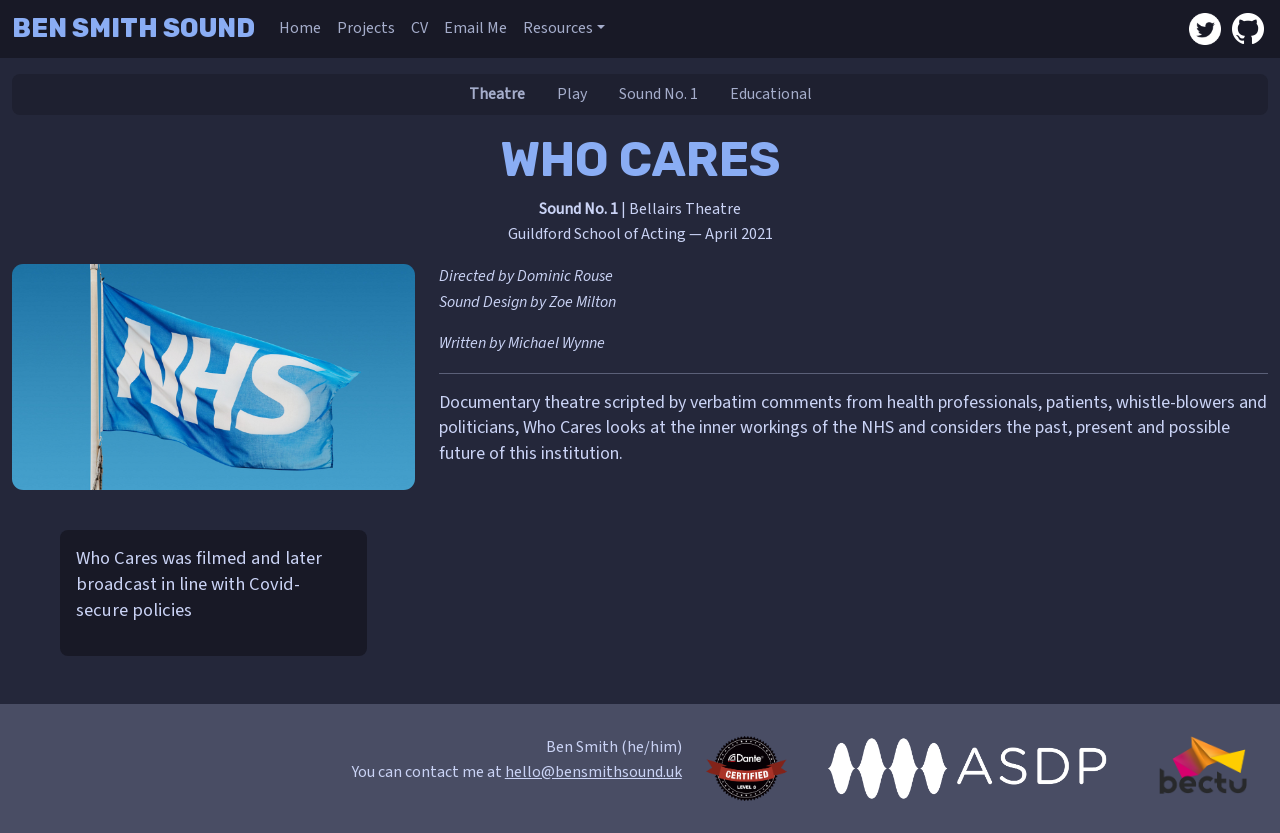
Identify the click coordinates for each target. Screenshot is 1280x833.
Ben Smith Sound (133, 28)
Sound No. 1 (658, 94)
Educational (771, 94)
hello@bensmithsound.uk (593, 772)
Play (572, 94)
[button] (564, 29)
